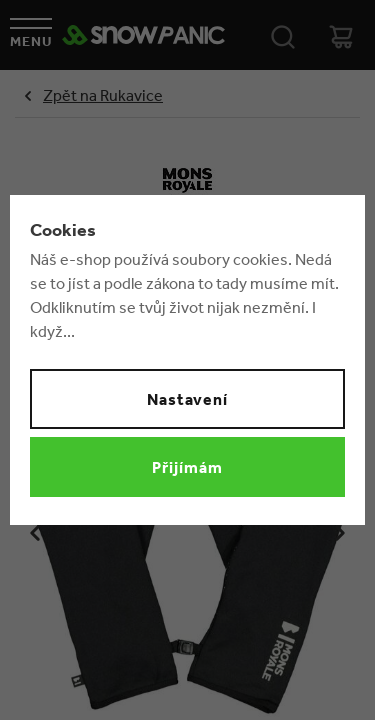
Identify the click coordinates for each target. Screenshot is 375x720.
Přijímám (187, 467)
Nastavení (188, 399)
